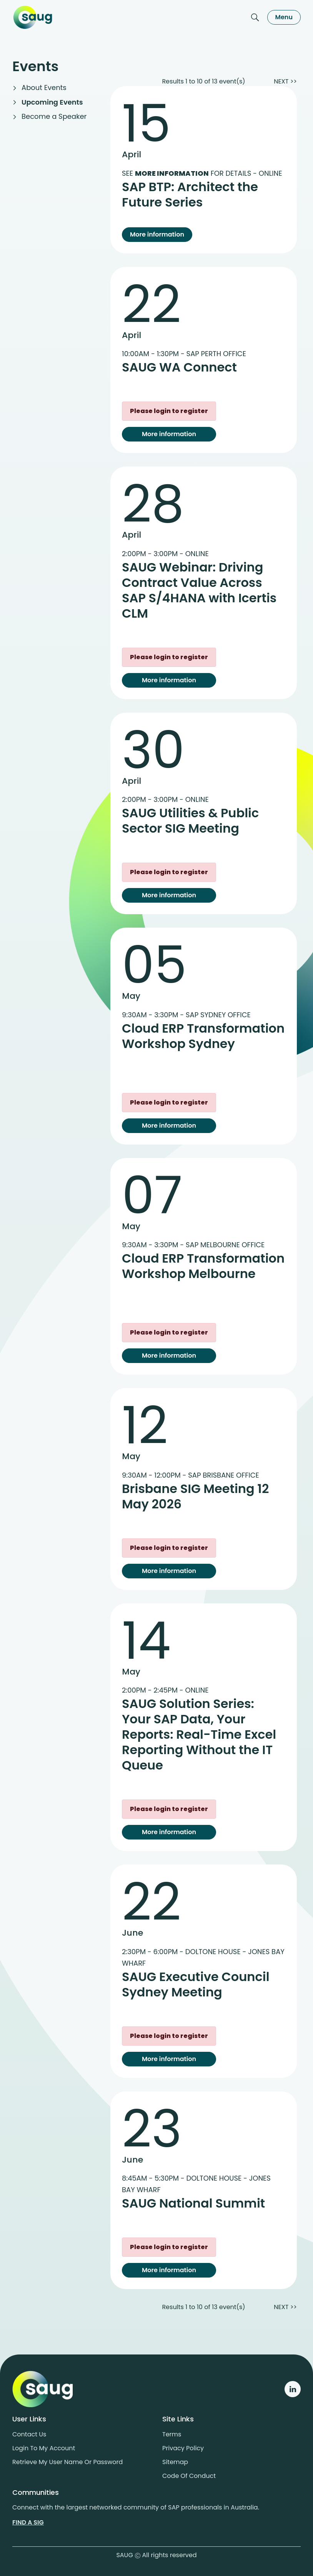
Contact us (29, 2434)
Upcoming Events (52, 102)
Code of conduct (189, 2475)
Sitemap (175, 2462)
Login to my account (43, 2448)
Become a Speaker (54, 116)
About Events (44, 87)
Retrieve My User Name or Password (67, 2462)
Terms (171, 2434)
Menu (284, 17)
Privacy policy (183, 2448)
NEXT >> (285, 81)
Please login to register (169, 411)
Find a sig (28, 2522)
